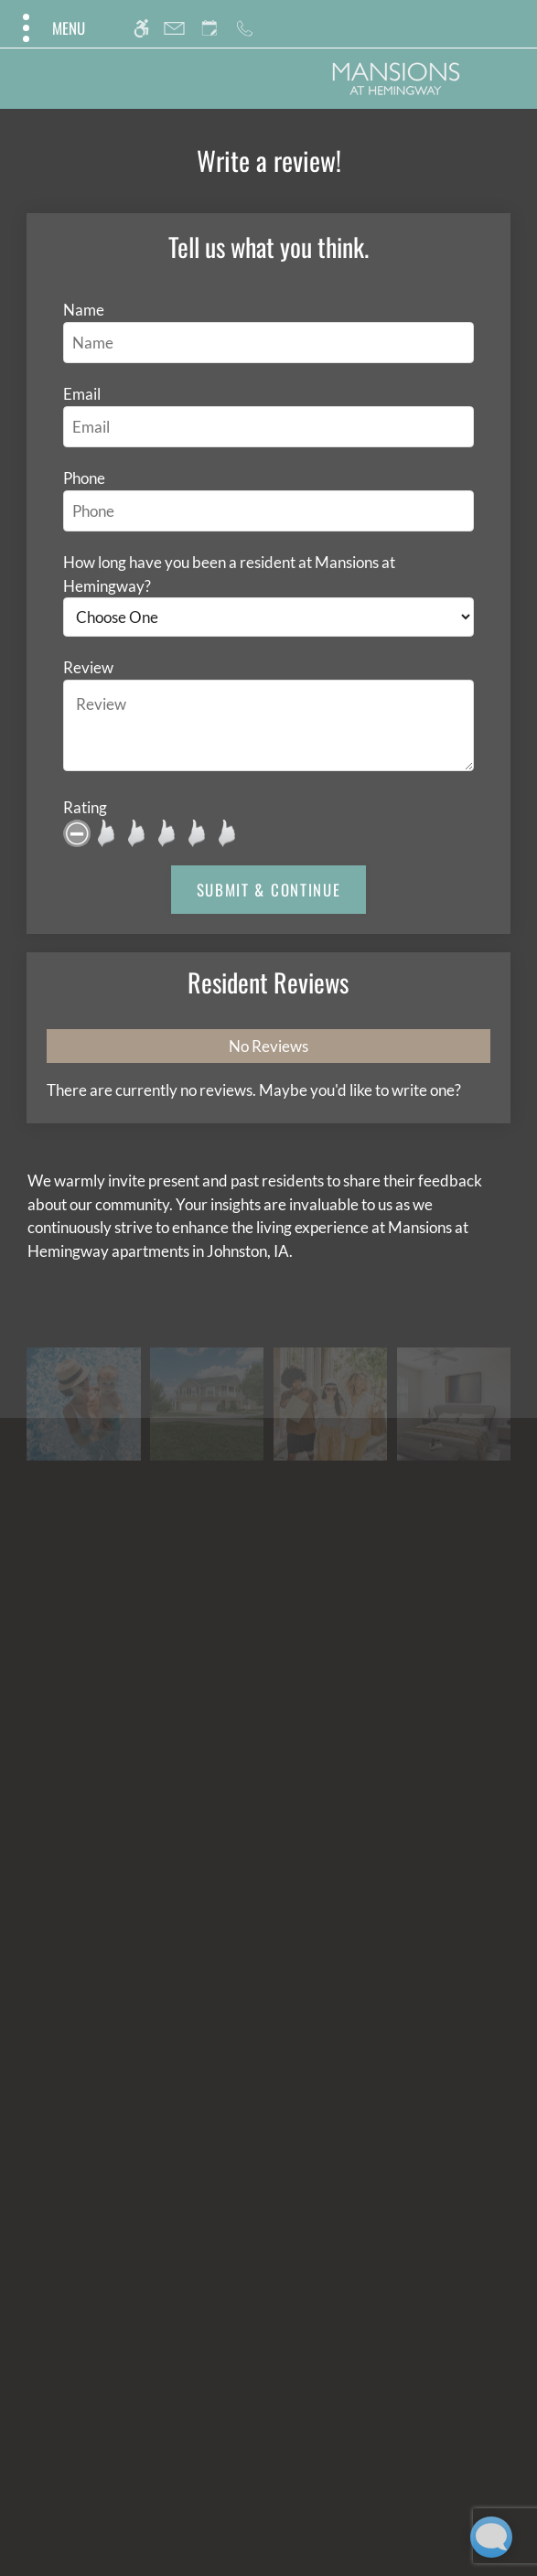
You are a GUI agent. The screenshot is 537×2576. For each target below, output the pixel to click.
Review (88, 667)
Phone (84, 478)
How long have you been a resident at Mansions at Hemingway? (229, 574)
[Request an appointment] (209, 28)
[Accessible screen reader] (141, 28)
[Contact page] (174, 28)
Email (82, 393)
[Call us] (245, 28)
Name (83, 309)
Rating (85, 807)
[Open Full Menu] (51, 28)
